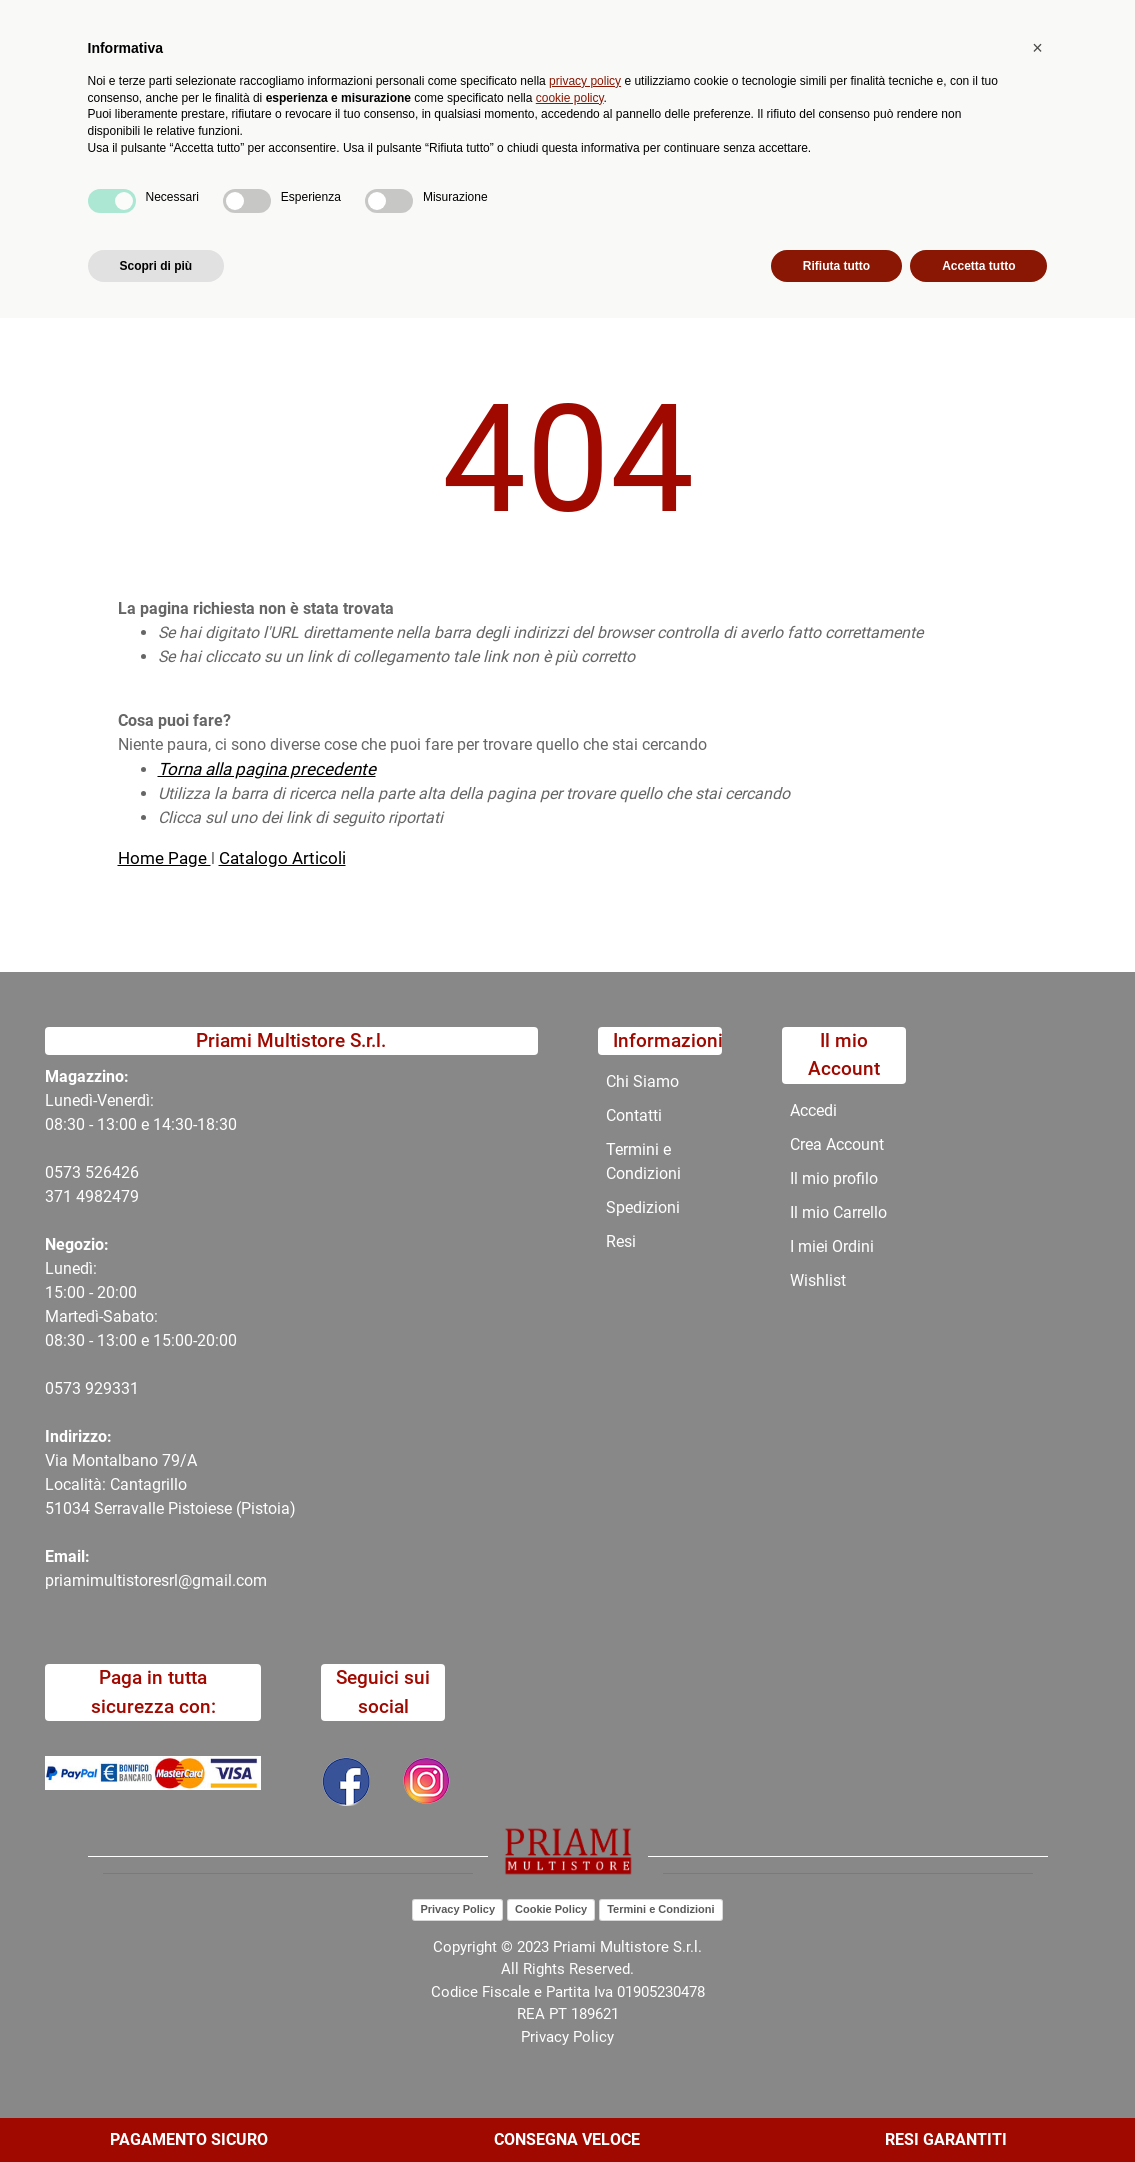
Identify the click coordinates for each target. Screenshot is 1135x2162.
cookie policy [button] (570, 1941)
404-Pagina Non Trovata (274, 237)
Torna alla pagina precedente (267, 769)
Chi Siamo (587, 189)
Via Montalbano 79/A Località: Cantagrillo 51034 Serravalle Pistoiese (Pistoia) (170, 1484)
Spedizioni (643, 1207)
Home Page (164, 858)
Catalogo (176, 189)
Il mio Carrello (838, 1212)
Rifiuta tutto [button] (836, 2109)
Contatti (686, 189)
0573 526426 (92, 1172)
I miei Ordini (832, 1246)
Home (140, 237)
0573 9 (69, 1388)
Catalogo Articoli (282, 858)
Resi (621, 1241)
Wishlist (818, 1280)
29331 (116, 1388)
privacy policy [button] (585, 1924)
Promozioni (478, 189)
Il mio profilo (834, 1178)
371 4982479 (92, 1196)
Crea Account (837, 1144)
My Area (1067, 21)
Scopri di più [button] (156, 2109)
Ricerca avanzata (511, 95)
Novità (380, 189)
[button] (419, 108)
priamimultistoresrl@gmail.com (156, 1580)
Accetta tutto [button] (978, 2109)
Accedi (813, 1110)
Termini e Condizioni (643, 1161)
